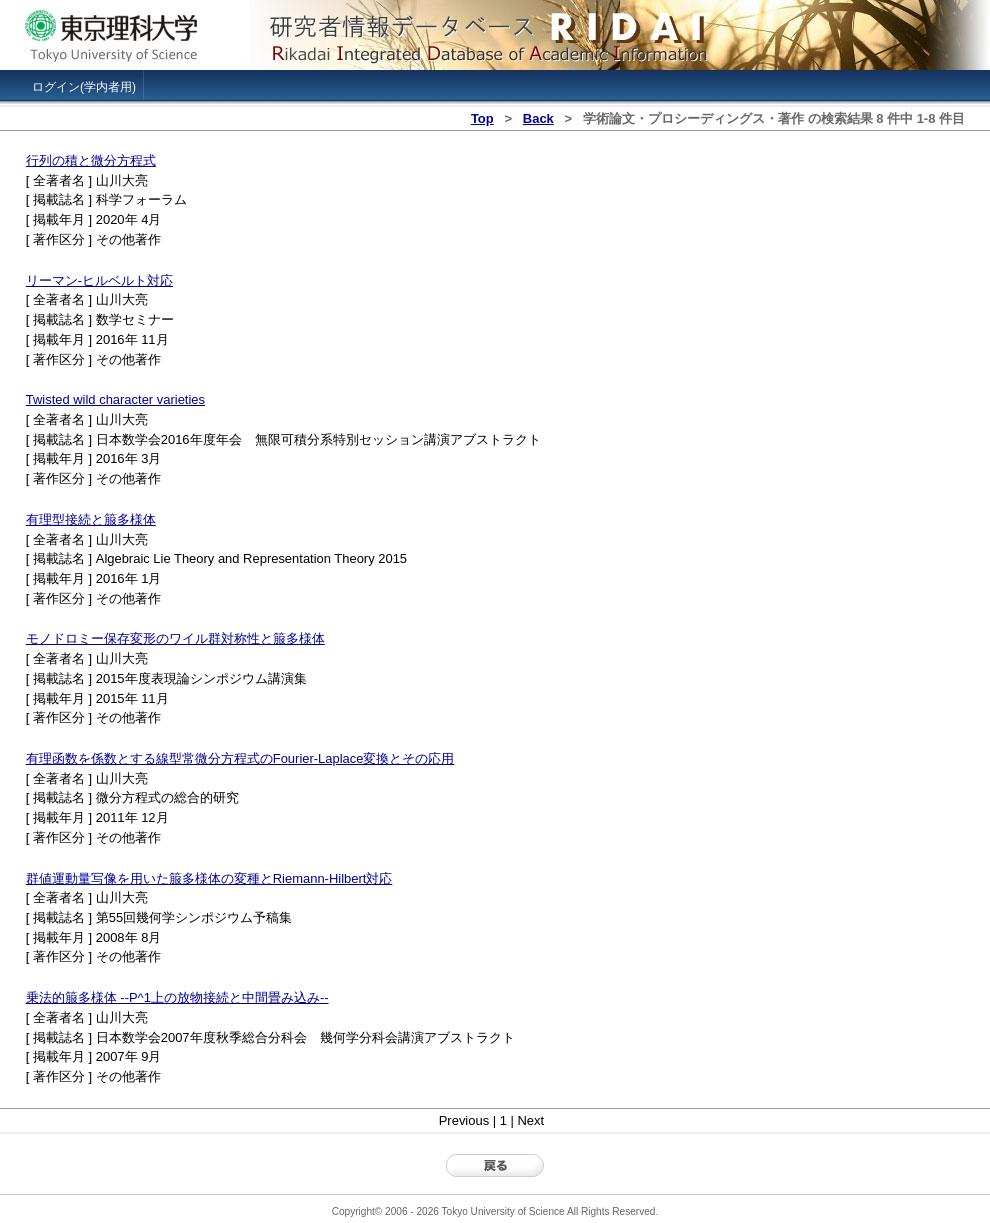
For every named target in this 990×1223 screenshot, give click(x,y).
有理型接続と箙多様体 (91, 519)
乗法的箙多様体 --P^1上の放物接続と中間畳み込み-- (177, 997)
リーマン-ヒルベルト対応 (99, 280)
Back (538, 118)
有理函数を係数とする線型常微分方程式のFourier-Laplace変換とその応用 (240, 758)
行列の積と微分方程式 (91, 160)
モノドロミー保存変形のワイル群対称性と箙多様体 (175, 638)
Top (482, 118)
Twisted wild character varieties (115, 399)
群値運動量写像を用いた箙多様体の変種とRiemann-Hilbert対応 (209, 878)
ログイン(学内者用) (84, 87)
